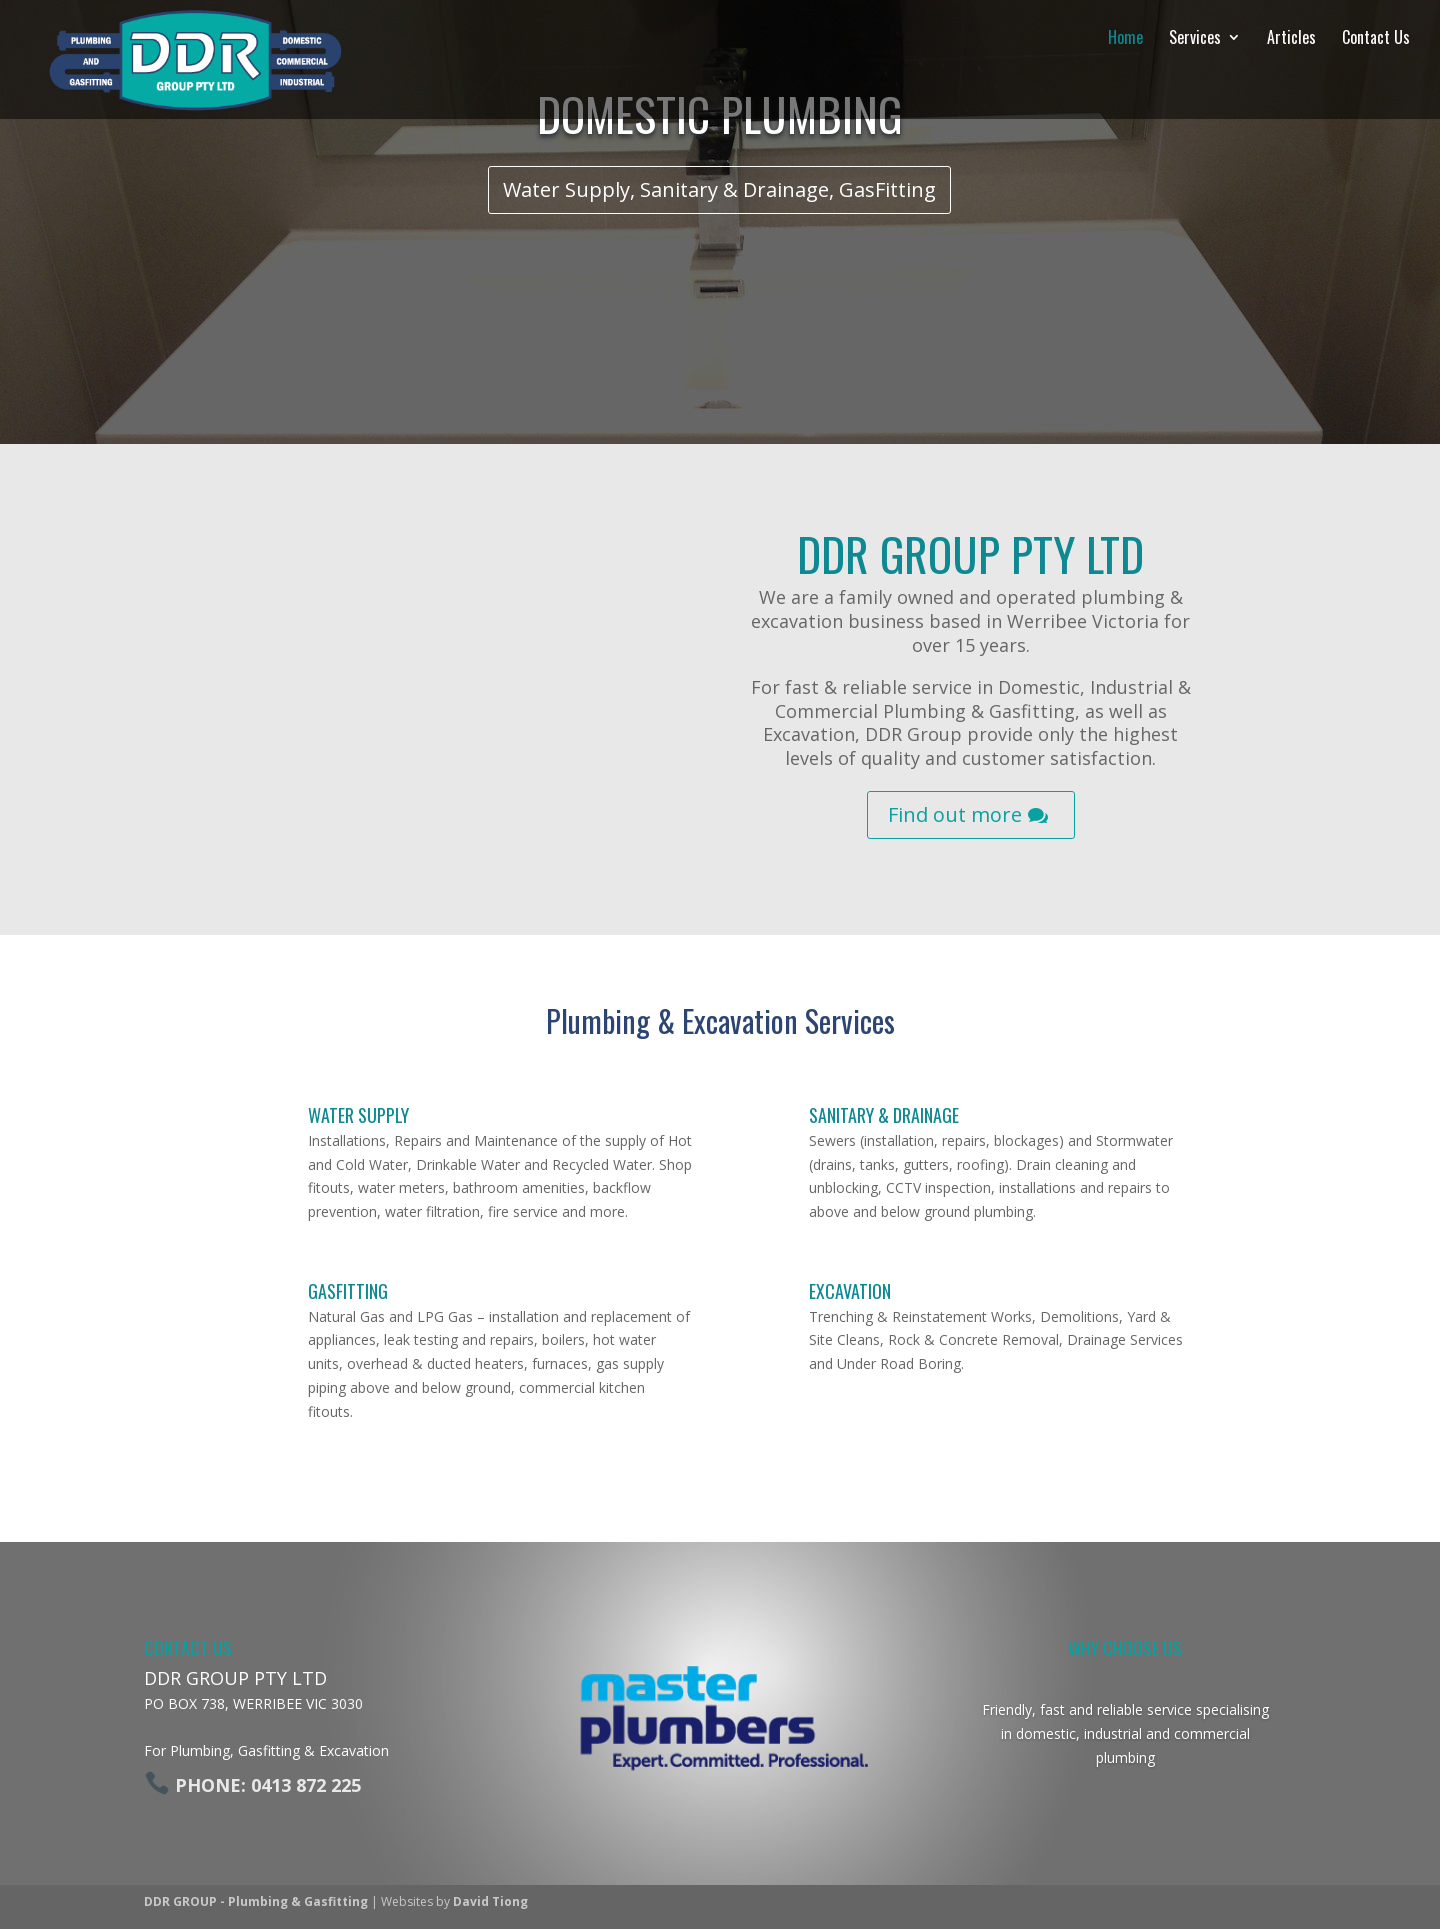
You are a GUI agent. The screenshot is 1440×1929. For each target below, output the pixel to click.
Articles (1276, 39)
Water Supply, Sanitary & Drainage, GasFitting (719, 189)
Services (1180, 39)
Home (1110, 39)
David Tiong (490, 1901)
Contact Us (1361, 39)
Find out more (955, 814)
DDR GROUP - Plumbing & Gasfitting (256, 1901)
